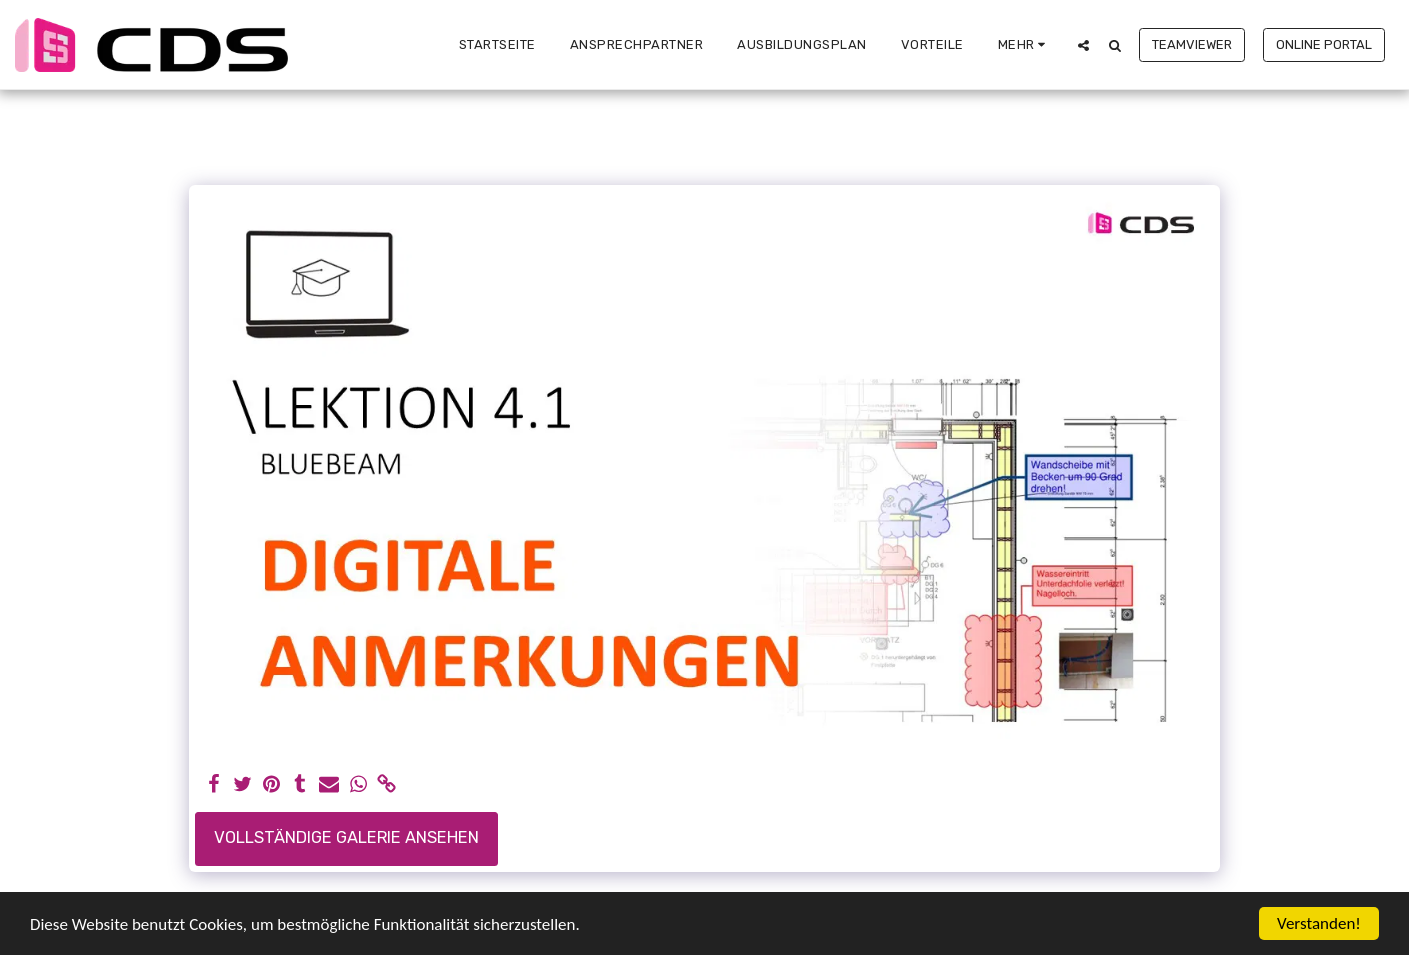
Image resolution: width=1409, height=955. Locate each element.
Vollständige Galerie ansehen (346, 837)
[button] (1083, 45)
